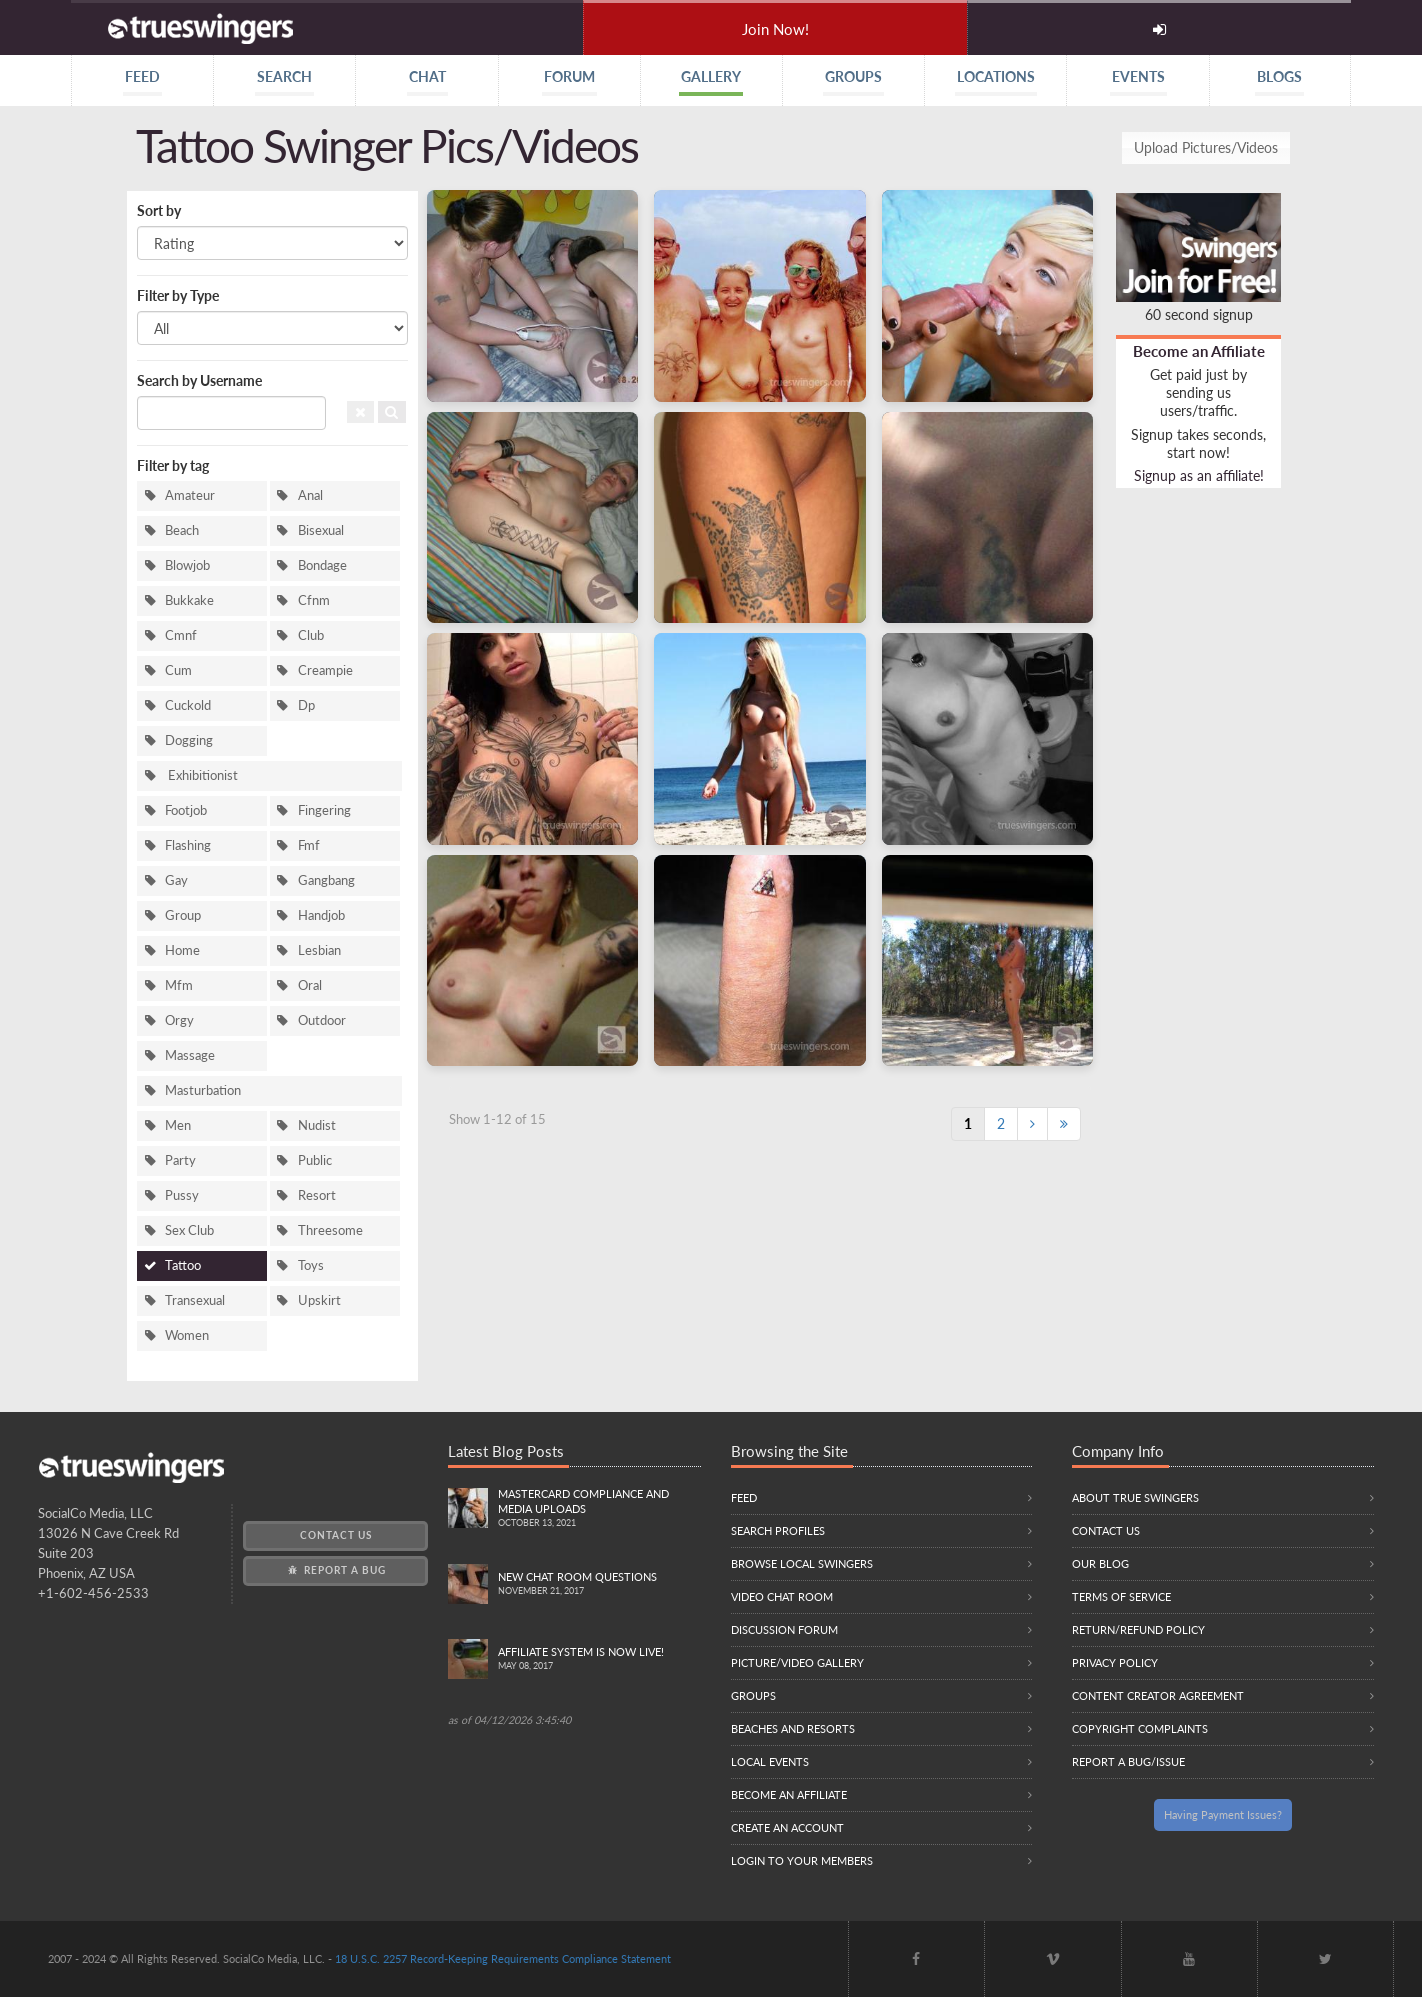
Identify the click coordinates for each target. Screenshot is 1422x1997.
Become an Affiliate (1199, 351)
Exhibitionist (201, 775)
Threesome (330, 1230)
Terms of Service (1121, 1596)
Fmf (309, 845)
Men (178, 1125)
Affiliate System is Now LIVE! (599, 1659)
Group (183, 915)
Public (315, 1160)
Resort (317, 1195)
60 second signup (1199, 314)
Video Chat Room (782, 1596)
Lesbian (319, 950)
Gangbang (326, 880)
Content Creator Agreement (1158, 1695)
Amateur (190, 495)
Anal (310, 495)
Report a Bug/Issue (1128, 1761)
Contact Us (336, 1535)
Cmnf (181, 635)
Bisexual (321, 530)
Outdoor (322, 1020)
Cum (178, 670)
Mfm (179, 985)
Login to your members (802, 1860)
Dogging (189, 740)
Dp (306, 705)
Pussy (182, 1195)
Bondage (322, 565)
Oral (310, 985)
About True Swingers (1135, 1497)
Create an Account (787, 1827)
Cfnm (314, 600)
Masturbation (203, 1090)
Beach (182, 530)
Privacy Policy (1115, 1662)
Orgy (179, 1020)
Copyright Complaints (1140, 1728)
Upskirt (319, 1300)
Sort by (159, 210)
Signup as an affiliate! (1199, 475)
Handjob (321, 915)
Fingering (324, 810)
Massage (190, 1055)
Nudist (317, 1125)
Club (311, 635)
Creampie (325, 670)
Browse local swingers (802, 1563)
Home (182, 950)
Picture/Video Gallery (797, 1662)
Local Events (770, 1761)
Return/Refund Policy (1138, 1629)
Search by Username (199, 380)
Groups (753, 1695)
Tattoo (183, 1265)
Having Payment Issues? (1223, 1814)
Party (180, 1160)
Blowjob (187, 565)
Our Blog (1100, 1563)
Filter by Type (178, 295)
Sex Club (189, 1230)
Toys (311, 1265)
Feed (744, 1497)
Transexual (195, 1300)
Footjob (186, 810)
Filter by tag (173, 465)
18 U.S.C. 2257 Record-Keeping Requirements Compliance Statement (503, 1958)
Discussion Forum (784, 1629)
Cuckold (188, 705)
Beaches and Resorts (793, 1728)
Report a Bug (335, 1570)
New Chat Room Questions (599, 1584)
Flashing (188, 845)
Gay (176, 880)
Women (187, 1335)
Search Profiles (778, 1530)
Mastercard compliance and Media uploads (599, 1509)
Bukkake (189, 600)
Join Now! (775, 29)
